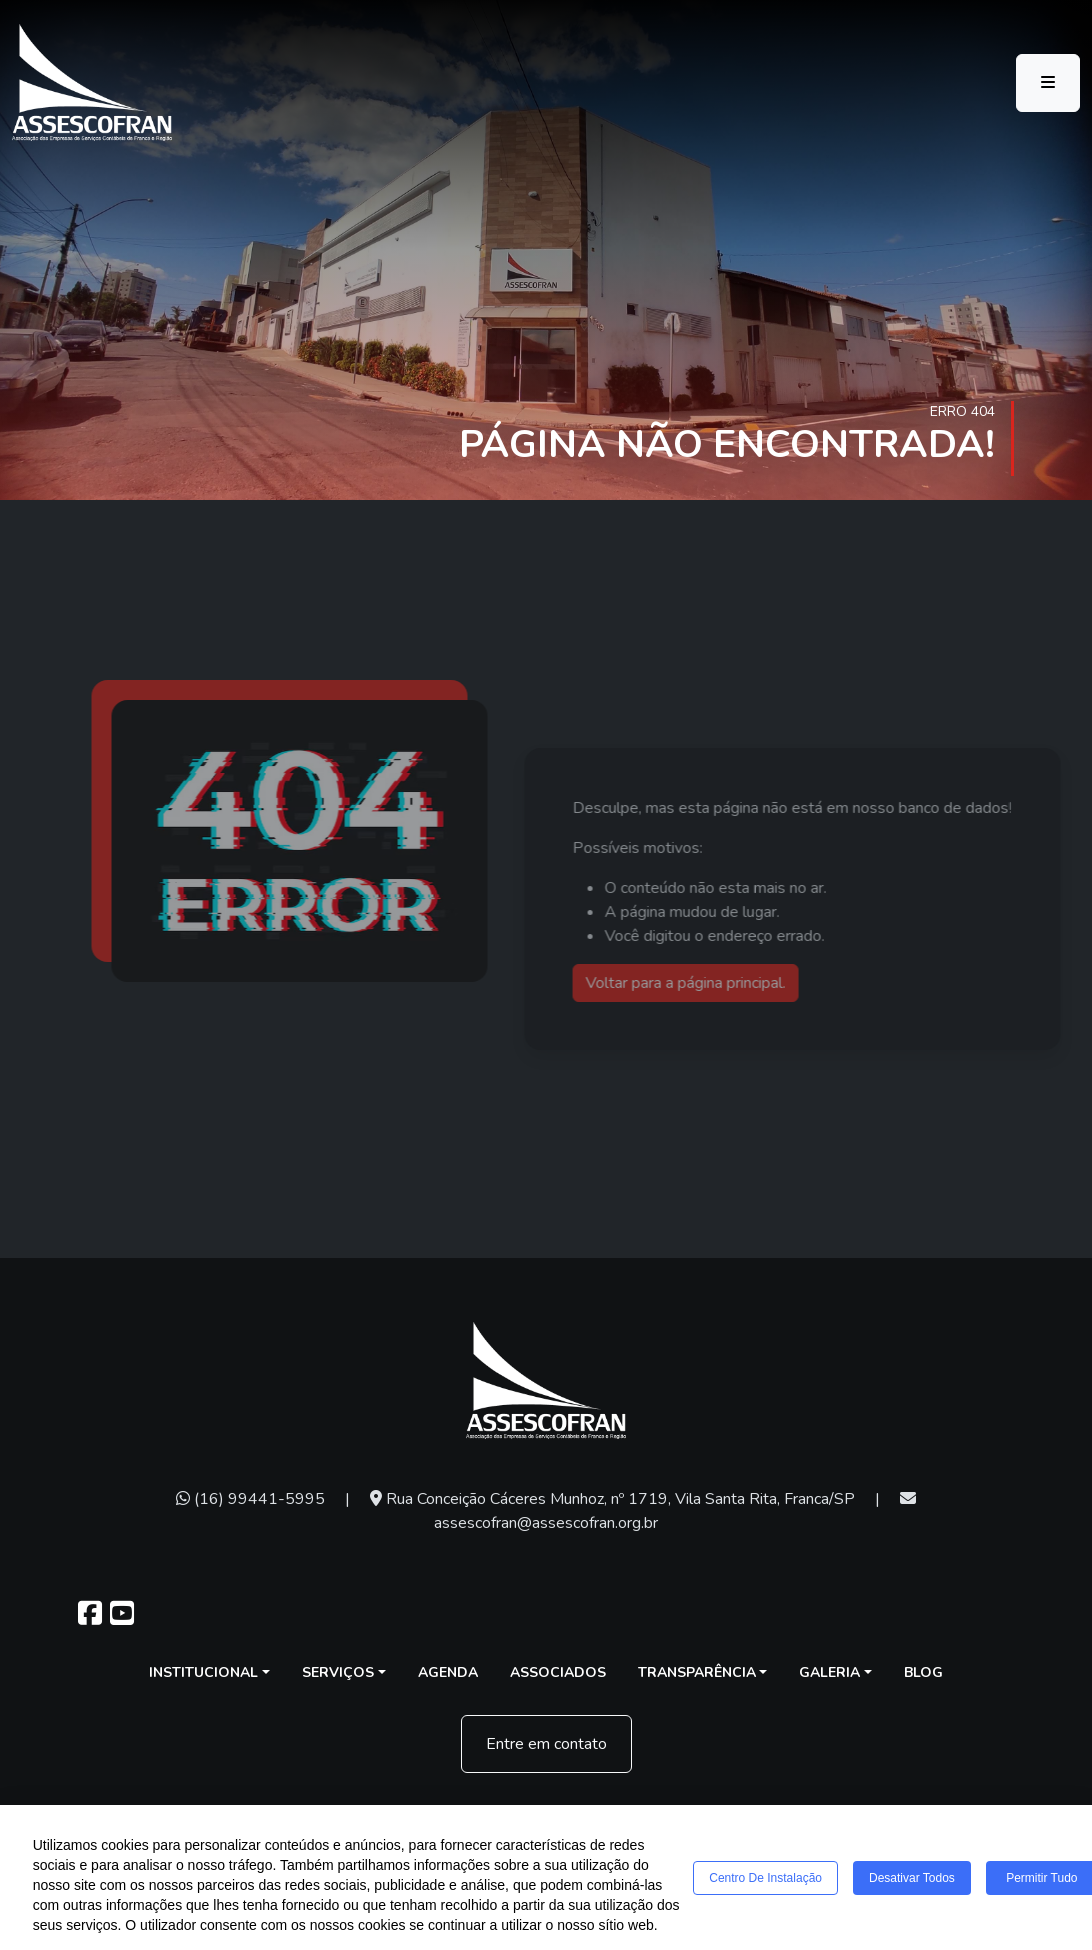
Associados (558, 1672)
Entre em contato (546, 1744)
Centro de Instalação (765, 1878)
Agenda (448, 1672)
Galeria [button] (829, 1672)
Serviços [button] (338, 1672)
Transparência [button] (697, 1672)
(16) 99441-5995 (250, 1499)
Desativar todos (912, 1878)
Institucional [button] (203, 1672)
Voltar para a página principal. (712, 983)
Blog (923, 1672)
